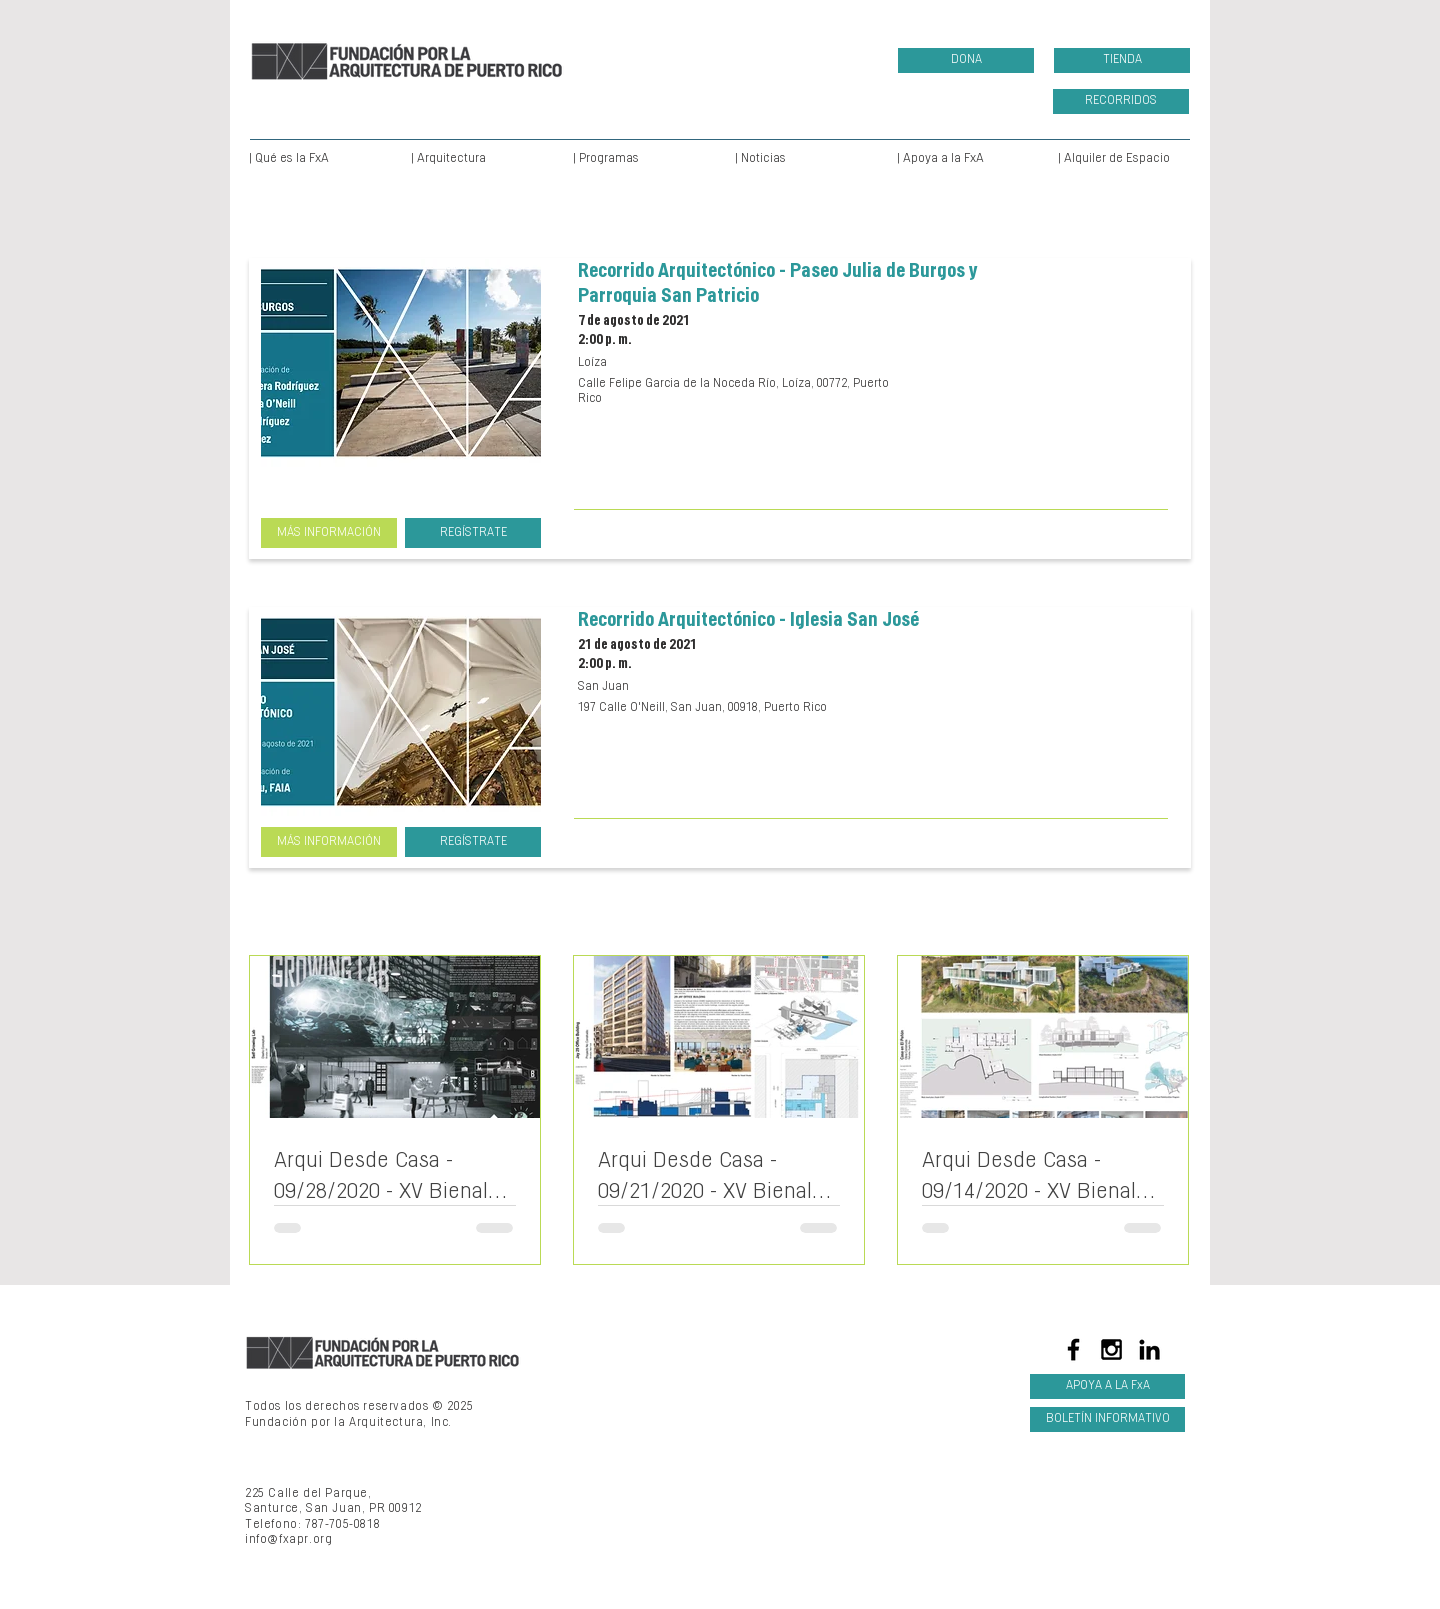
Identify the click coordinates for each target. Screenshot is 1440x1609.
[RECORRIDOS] (1121, 101)
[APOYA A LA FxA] (1107, 1386)
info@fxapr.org (288, 1540)
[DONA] (966, 60)
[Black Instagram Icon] (1111, 1349)
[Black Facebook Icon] (1073, 1349)
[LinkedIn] (1149, 1349)
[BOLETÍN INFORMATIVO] (1107, 1419)
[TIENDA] (1122, 60)
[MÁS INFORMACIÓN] (329, 533)
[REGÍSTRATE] (473, 533)
